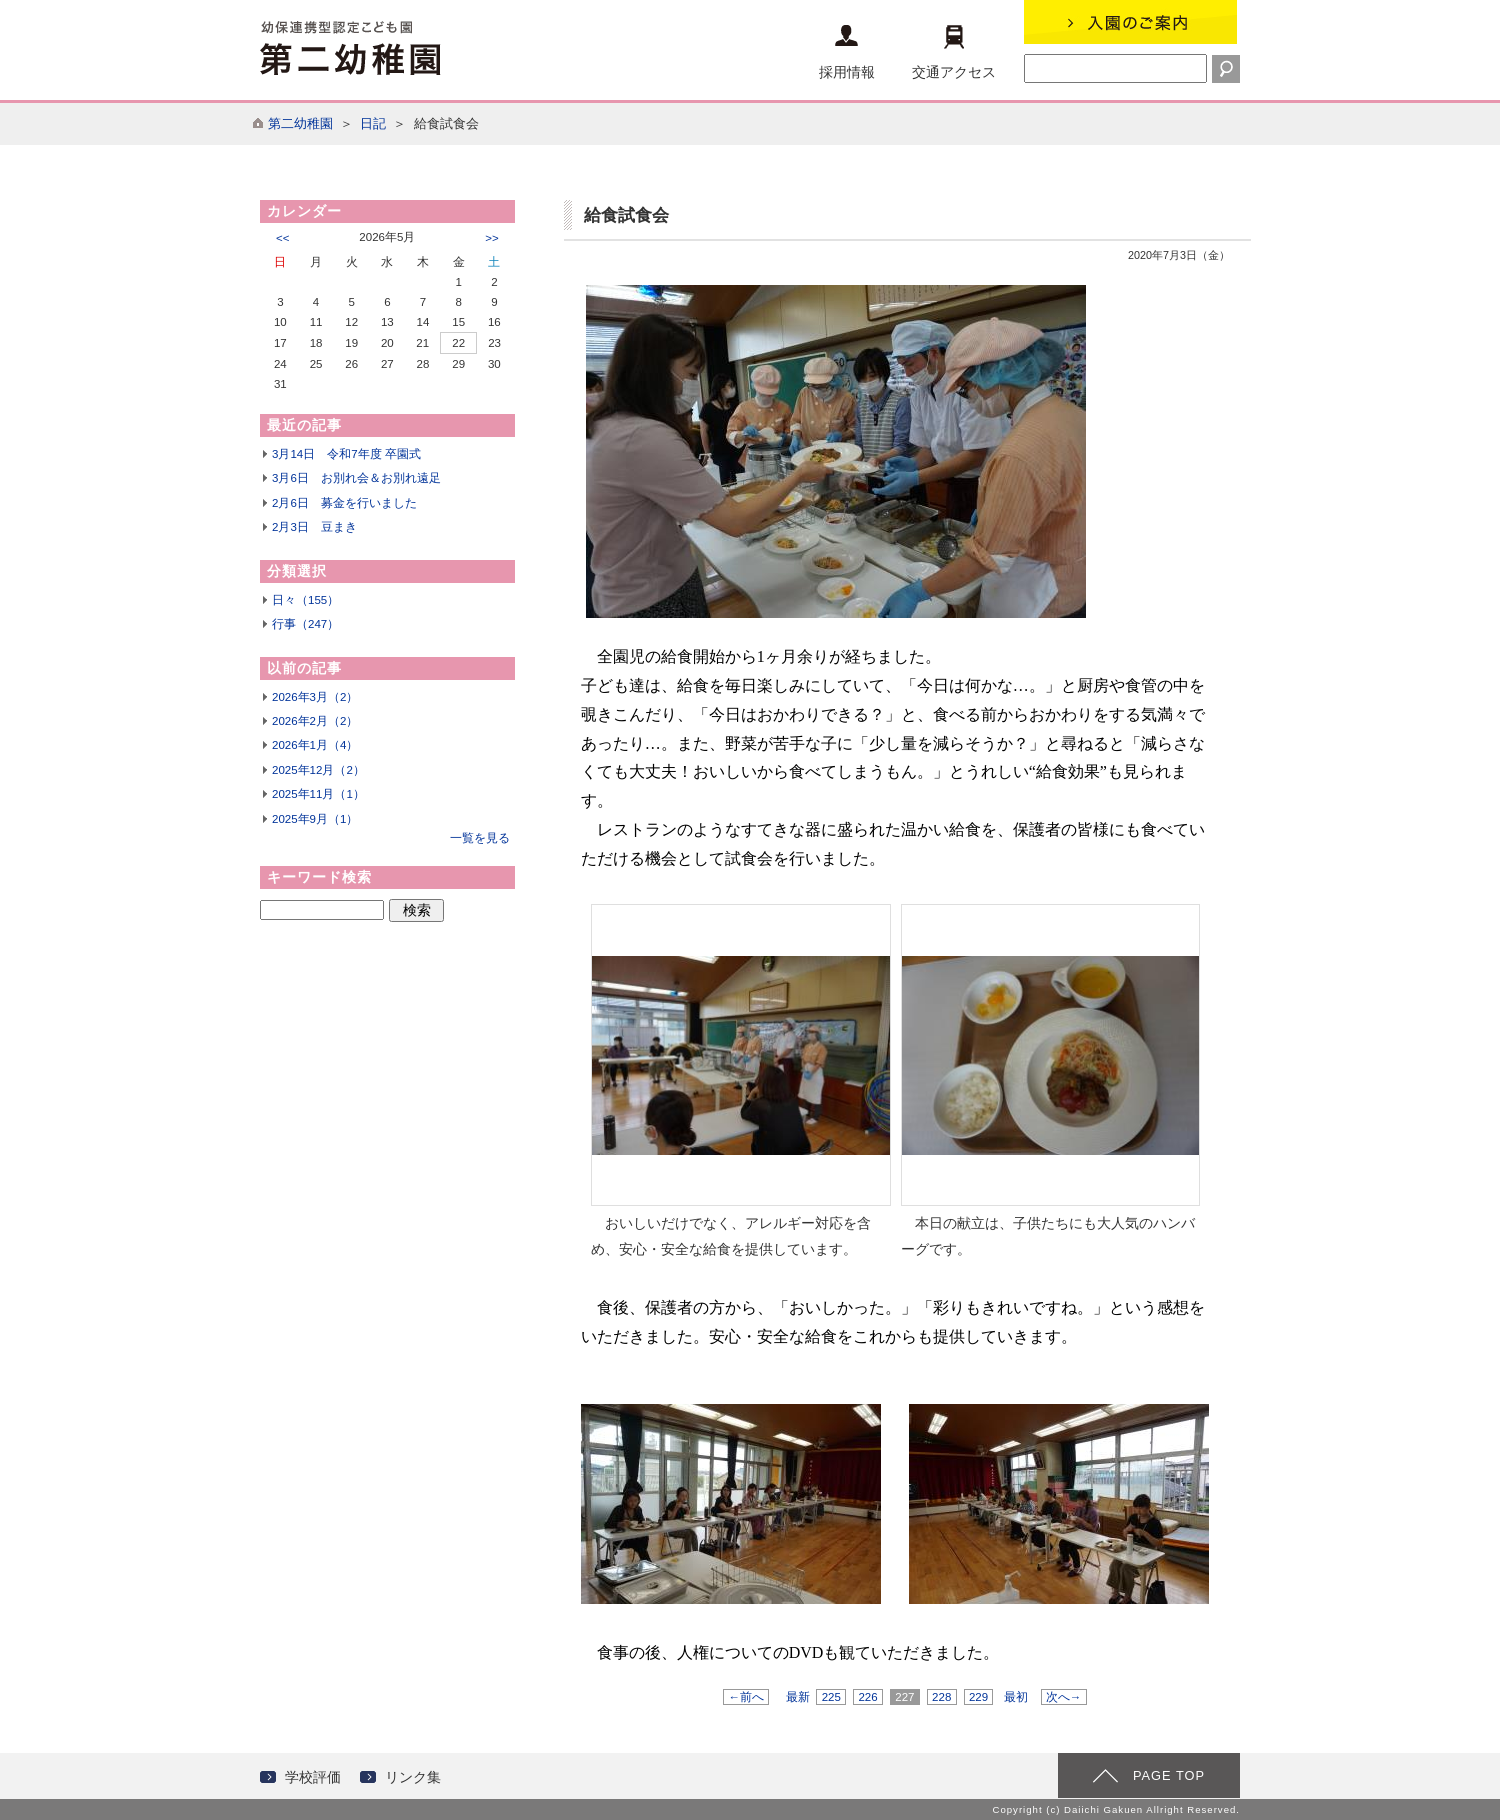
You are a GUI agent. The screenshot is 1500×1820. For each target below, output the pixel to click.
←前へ (746, 1697)
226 (868, 1697)
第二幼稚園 (300, 123)
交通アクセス (954, 52)
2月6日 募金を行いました (344, 503)
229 (979, 1697)
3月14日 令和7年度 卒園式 (346, 454)
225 (831, 1697)
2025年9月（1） (315, 819)
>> (491, 238)
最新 (798, 1697)
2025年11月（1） (318, 794)
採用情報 (847, 52)
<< (282, 238)
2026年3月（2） (315, 697)
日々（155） (305, 600)
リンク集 (413, 1777)
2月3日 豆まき (314, 527)
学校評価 (313, 1777)
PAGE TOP (1169, 1775)
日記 (373, 123)
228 (942, 1697)
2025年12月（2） (318, 770)
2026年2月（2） (315, 721)
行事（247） (305, 624)
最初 (1016, 1697)
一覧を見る (480, 838)
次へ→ (1064, 1697)
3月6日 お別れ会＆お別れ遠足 (356, 478)
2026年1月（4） (315, 745)
